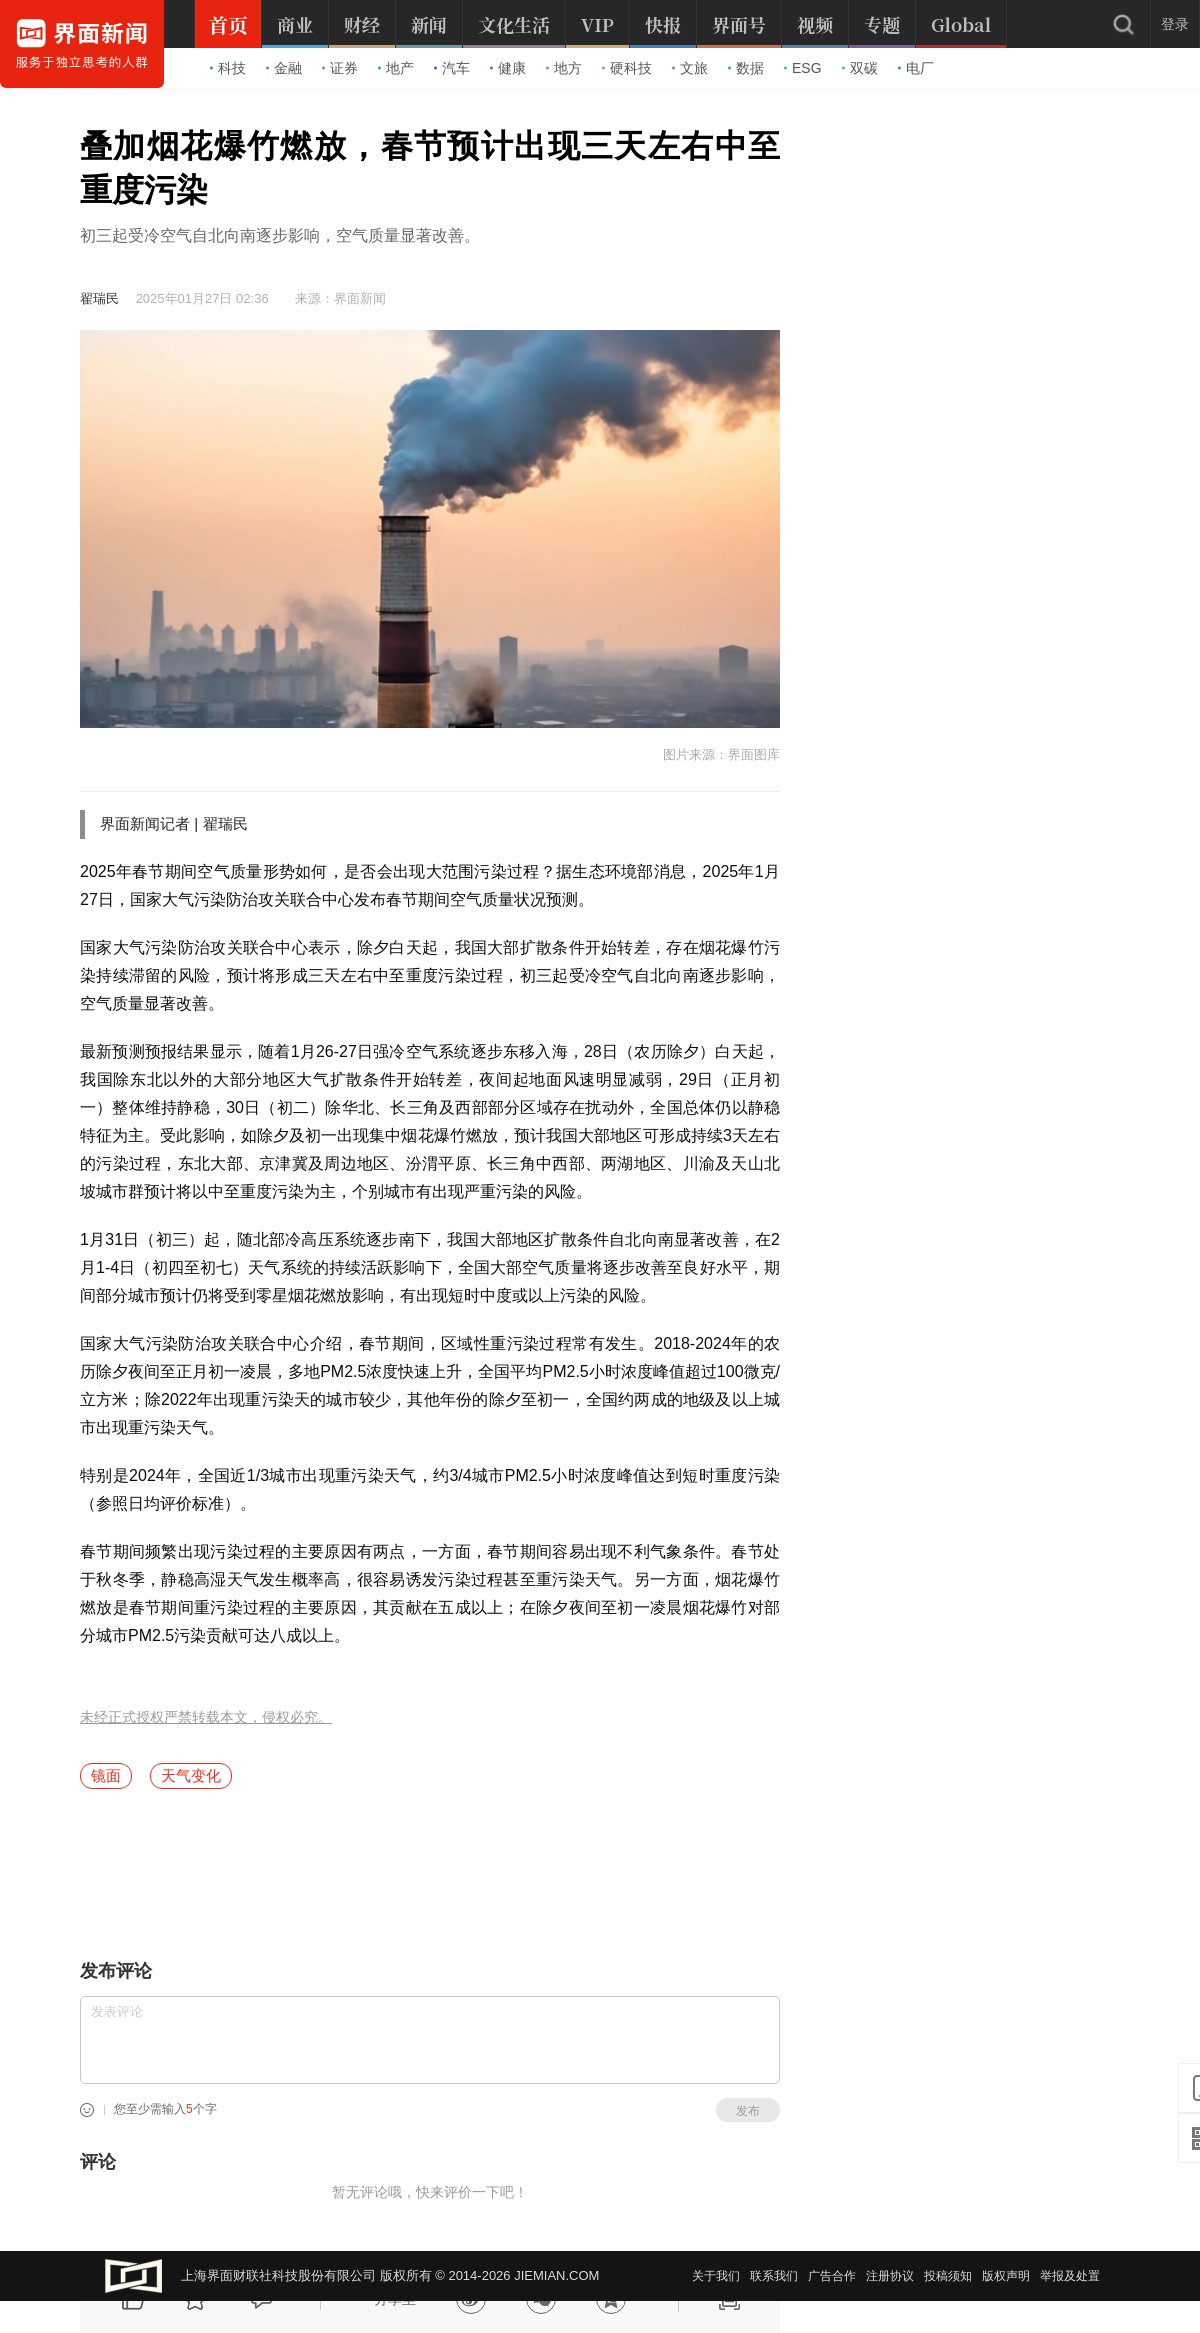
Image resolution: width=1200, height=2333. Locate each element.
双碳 (860, 68)
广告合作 (832, 2276)
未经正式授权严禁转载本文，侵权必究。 (206, 1717)
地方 (564, 68)
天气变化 (191, 1775)
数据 (746, 68)
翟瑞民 (99, 298)
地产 (396, 68)
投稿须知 (948, 2276)
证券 (340, 68)
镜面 (106, 1775)
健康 (508, 68)
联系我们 (774, 2276)
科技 (228, 68)
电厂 (916, 68)
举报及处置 (1070, 2276)
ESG (803, 68)
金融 (284, 68)
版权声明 (1006, 2276)
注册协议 (890, 2276)
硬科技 (627, 68)
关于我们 (716, 2276)
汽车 (452, 68)
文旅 (690, 68)
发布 (748, 2111)
